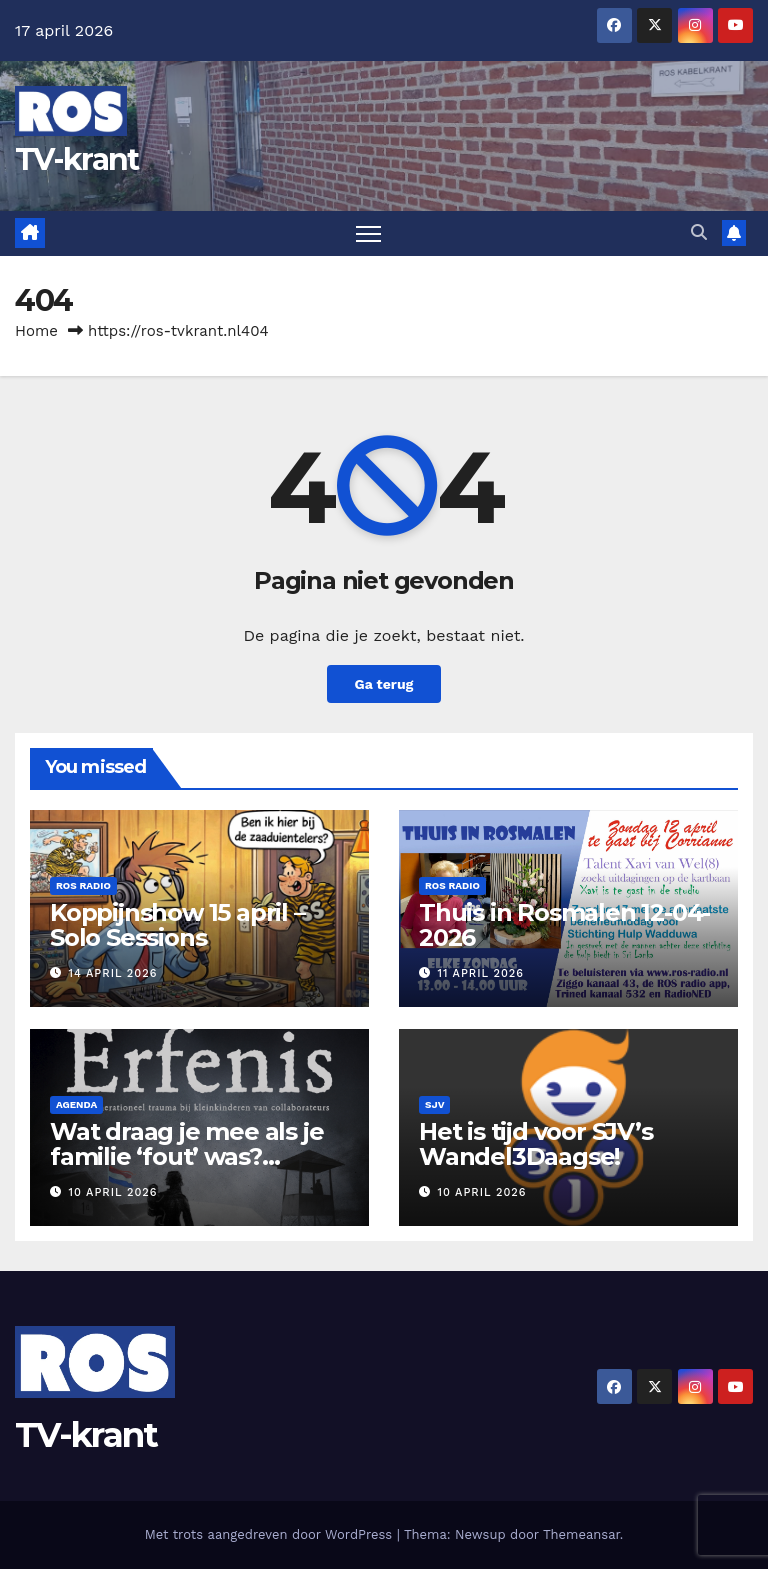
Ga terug (384, 684)
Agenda (76, 1104)
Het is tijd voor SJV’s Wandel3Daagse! (536, 1144)
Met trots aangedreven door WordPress (271, 1534)
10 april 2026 (113, 1192)
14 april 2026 (113, 973)
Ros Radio (83, 885)
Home (36, 331)
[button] (699, 232)
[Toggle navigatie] (368, 233)
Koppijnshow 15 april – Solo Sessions (177, 925)
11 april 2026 (481, 973)
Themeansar (581, 1534)
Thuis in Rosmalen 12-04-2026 (564, 925)
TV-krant (76, 159)
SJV (434, 1104)
